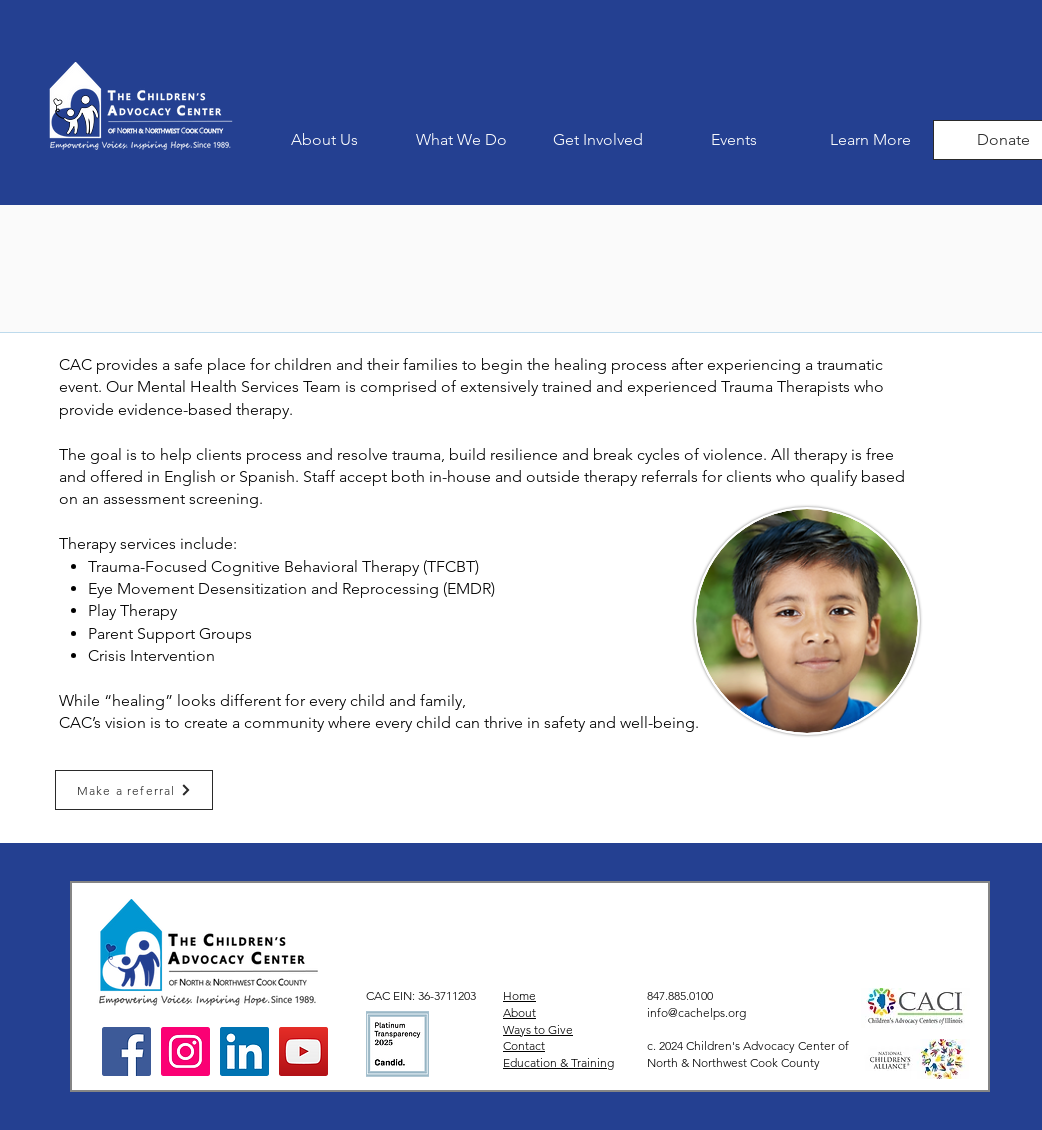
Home (519, 995)
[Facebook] (126, 1051)
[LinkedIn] (244, 1051)
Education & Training (558, 1062)
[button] (461, 140)
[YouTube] (303, 1051)
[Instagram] (185, 1051)
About (519, 1012)
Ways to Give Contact (538, 1038)
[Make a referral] (134, 790)
